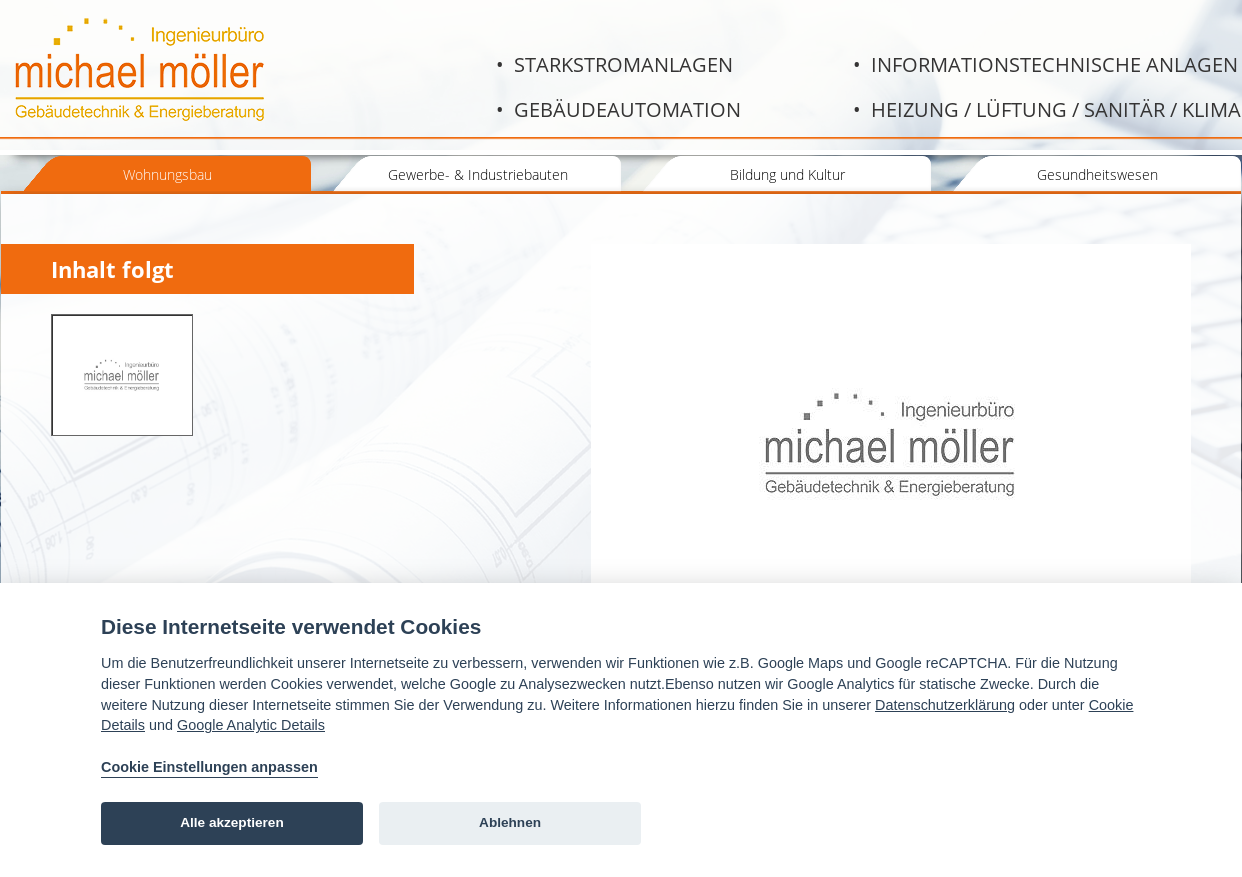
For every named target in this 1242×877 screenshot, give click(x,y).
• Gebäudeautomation (618, 109)
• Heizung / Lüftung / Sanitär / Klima (1047, 109)
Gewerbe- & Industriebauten (478, 174)
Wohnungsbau (167, 174)
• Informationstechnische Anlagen (1045, 64)
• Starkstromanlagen (614, 64)
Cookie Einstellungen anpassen (209, 767)
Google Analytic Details (251, 725)
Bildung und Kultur (787, 174)
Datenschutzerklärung (945, 705)
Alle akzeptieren (232, 822)
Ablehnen (510, 822)
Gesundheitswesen (1097, 174)
